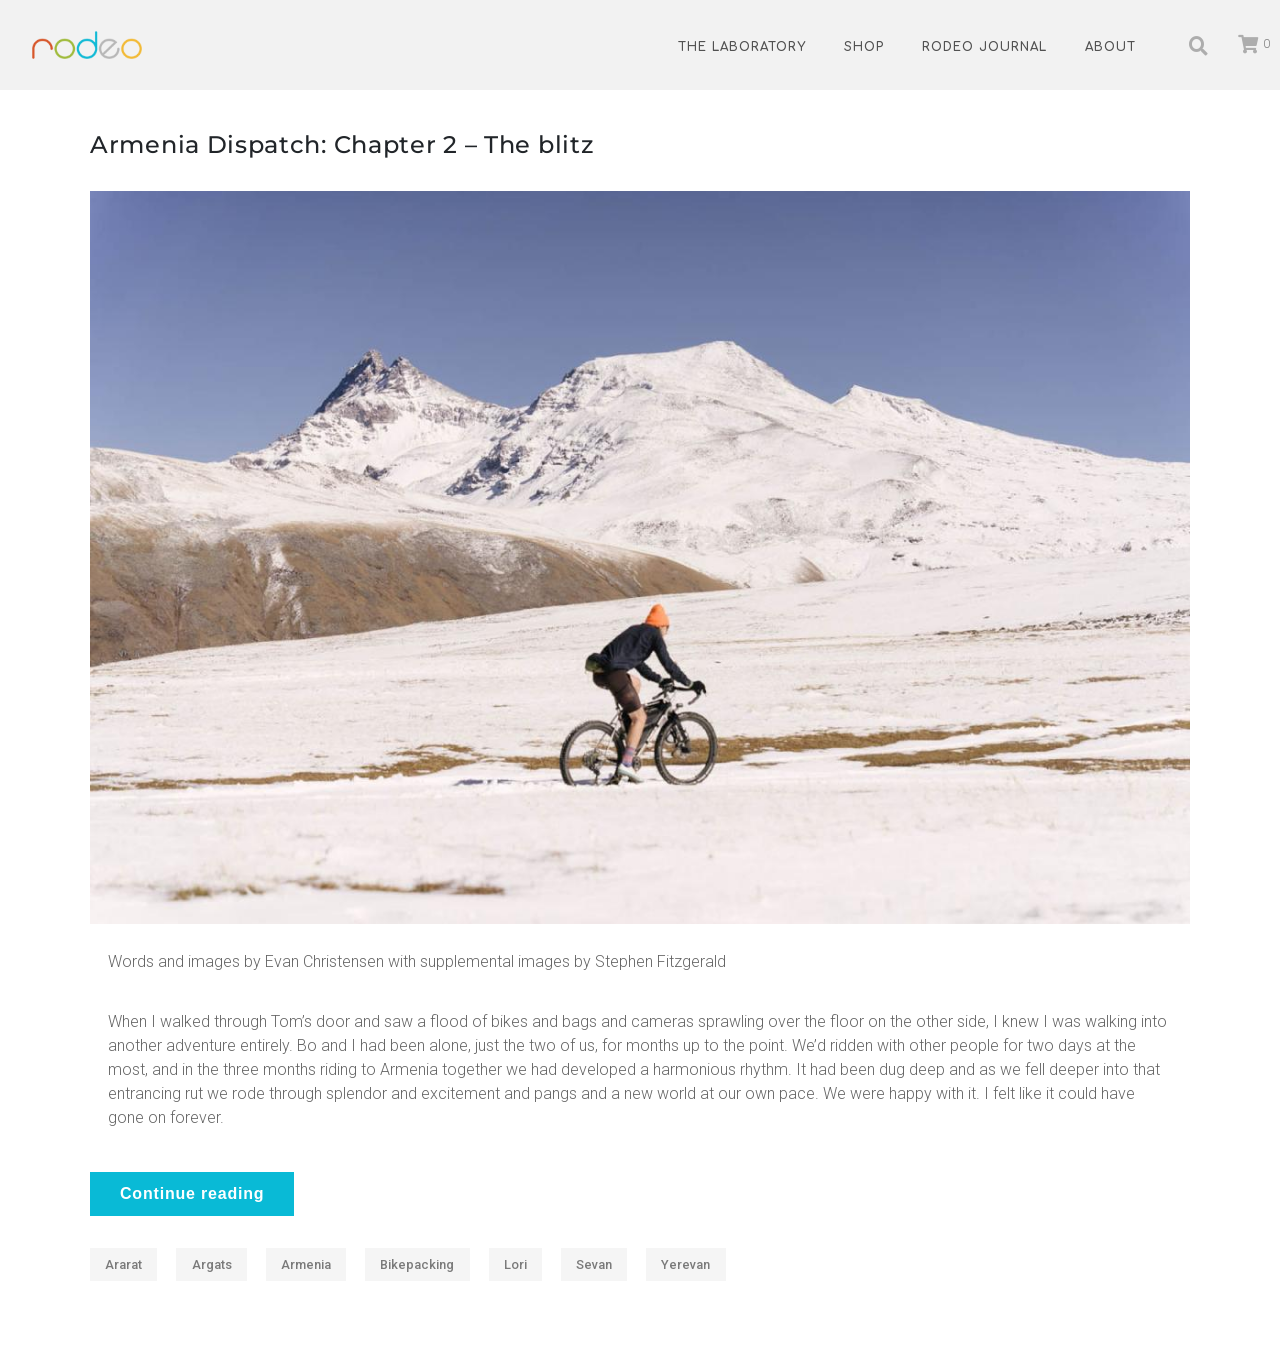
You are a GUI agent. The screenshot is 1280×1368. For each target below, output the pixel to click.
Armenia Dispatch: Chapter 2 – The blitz (342, 144)
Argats (212, 1264)
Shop (864, 47)
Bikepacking (417, 1264)
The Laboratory (742, 47)
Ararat (123, 1264)
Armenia (306, 1264)
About (1110, 47)
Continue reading (192, 1193)
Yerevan (685, 1264)
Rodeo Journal (984, 47)
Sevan (594, 1264)
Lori (515, 1264)
